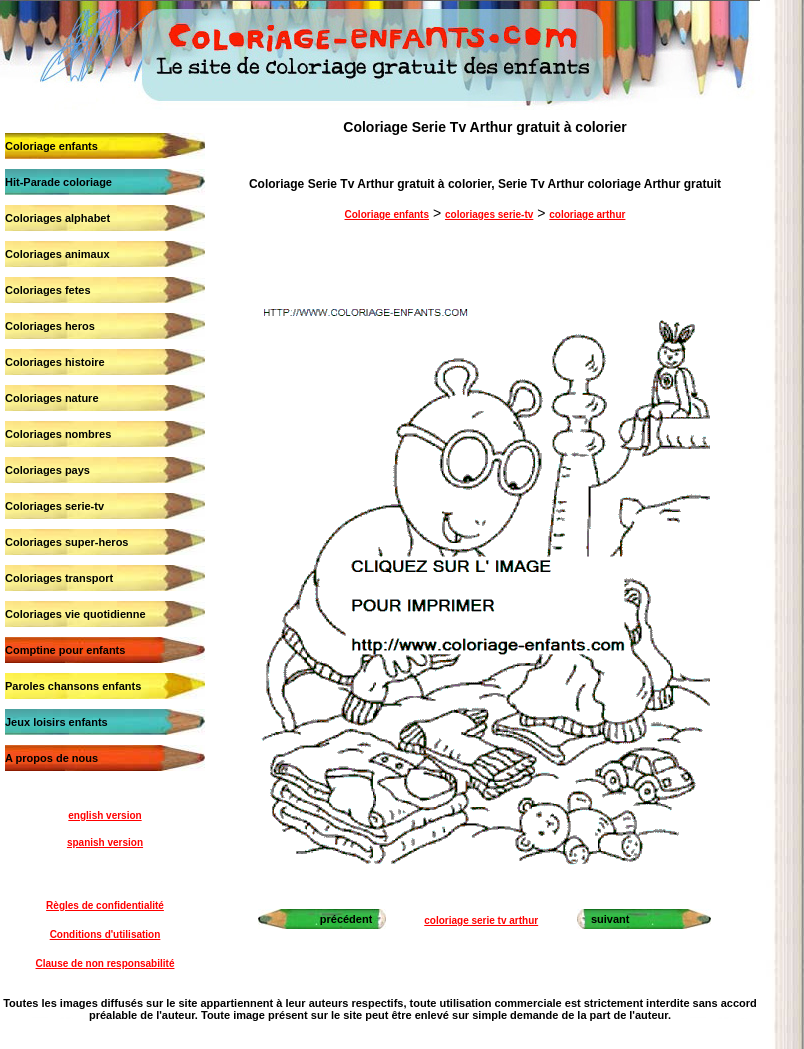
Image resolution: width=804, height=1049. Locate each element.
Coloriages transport (59, 578)
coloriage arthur (587, 214)
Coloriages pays (47, 470)
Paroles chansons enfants (73, 686)
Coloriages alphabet (57, 218)
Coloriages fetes (48, 290)
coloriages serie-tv (489, 214)
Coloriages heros (50, 326)
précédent (346, 919)
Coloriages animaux (57, 254)
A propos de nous (51, 758)
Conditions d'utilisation (105, 934)
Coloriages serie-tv (54, 506)
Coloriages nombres (58, 434)
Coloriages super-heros (66, 542)
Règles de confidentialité (105, 905)
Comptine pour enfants (65, 650)
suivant (610, 919)
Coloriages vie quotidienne (75, 614)
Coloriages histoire (55, 362)
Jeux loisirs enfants (56, 722)
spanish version (105, 842)
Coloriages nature (52, 398)
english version (104, 815)
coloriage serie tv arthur (481, 920)
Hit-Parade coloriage (58, 182)
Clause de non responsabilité (105, 963)
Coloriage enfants (51, 146)
